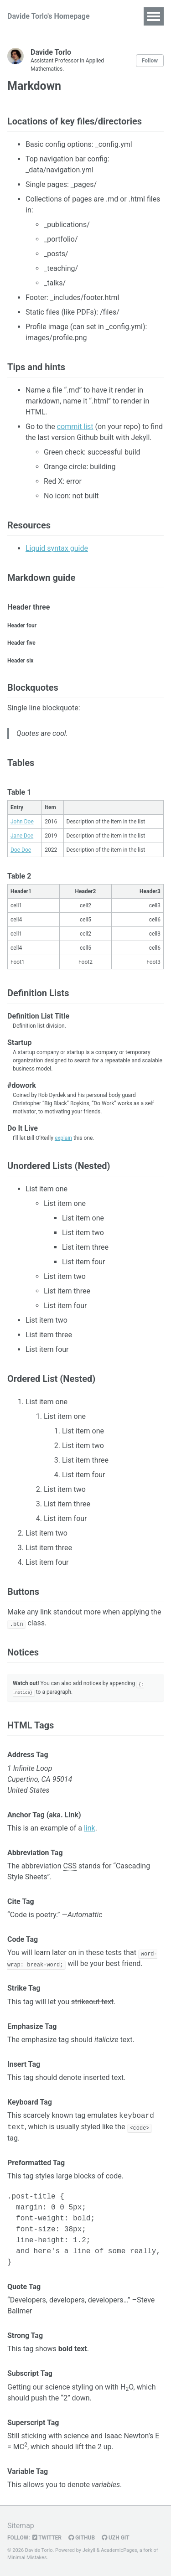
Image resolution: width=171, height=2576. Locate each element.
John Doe (22, 821)
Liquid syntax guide (57, 548)
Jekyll (89, 2550)
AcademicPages (119, 2550)
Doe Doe (20, 850)
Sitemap (20, 2525)
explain (63, 1138)
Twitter (47, 2537)
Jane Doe (21, 836)
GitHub (81, 2537)
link (89, 1827)
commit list (75, 426)
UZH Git (116, 2537)
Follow (150, 60)
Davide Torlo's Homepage (48, 16)
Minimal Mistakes (27, 2557)
